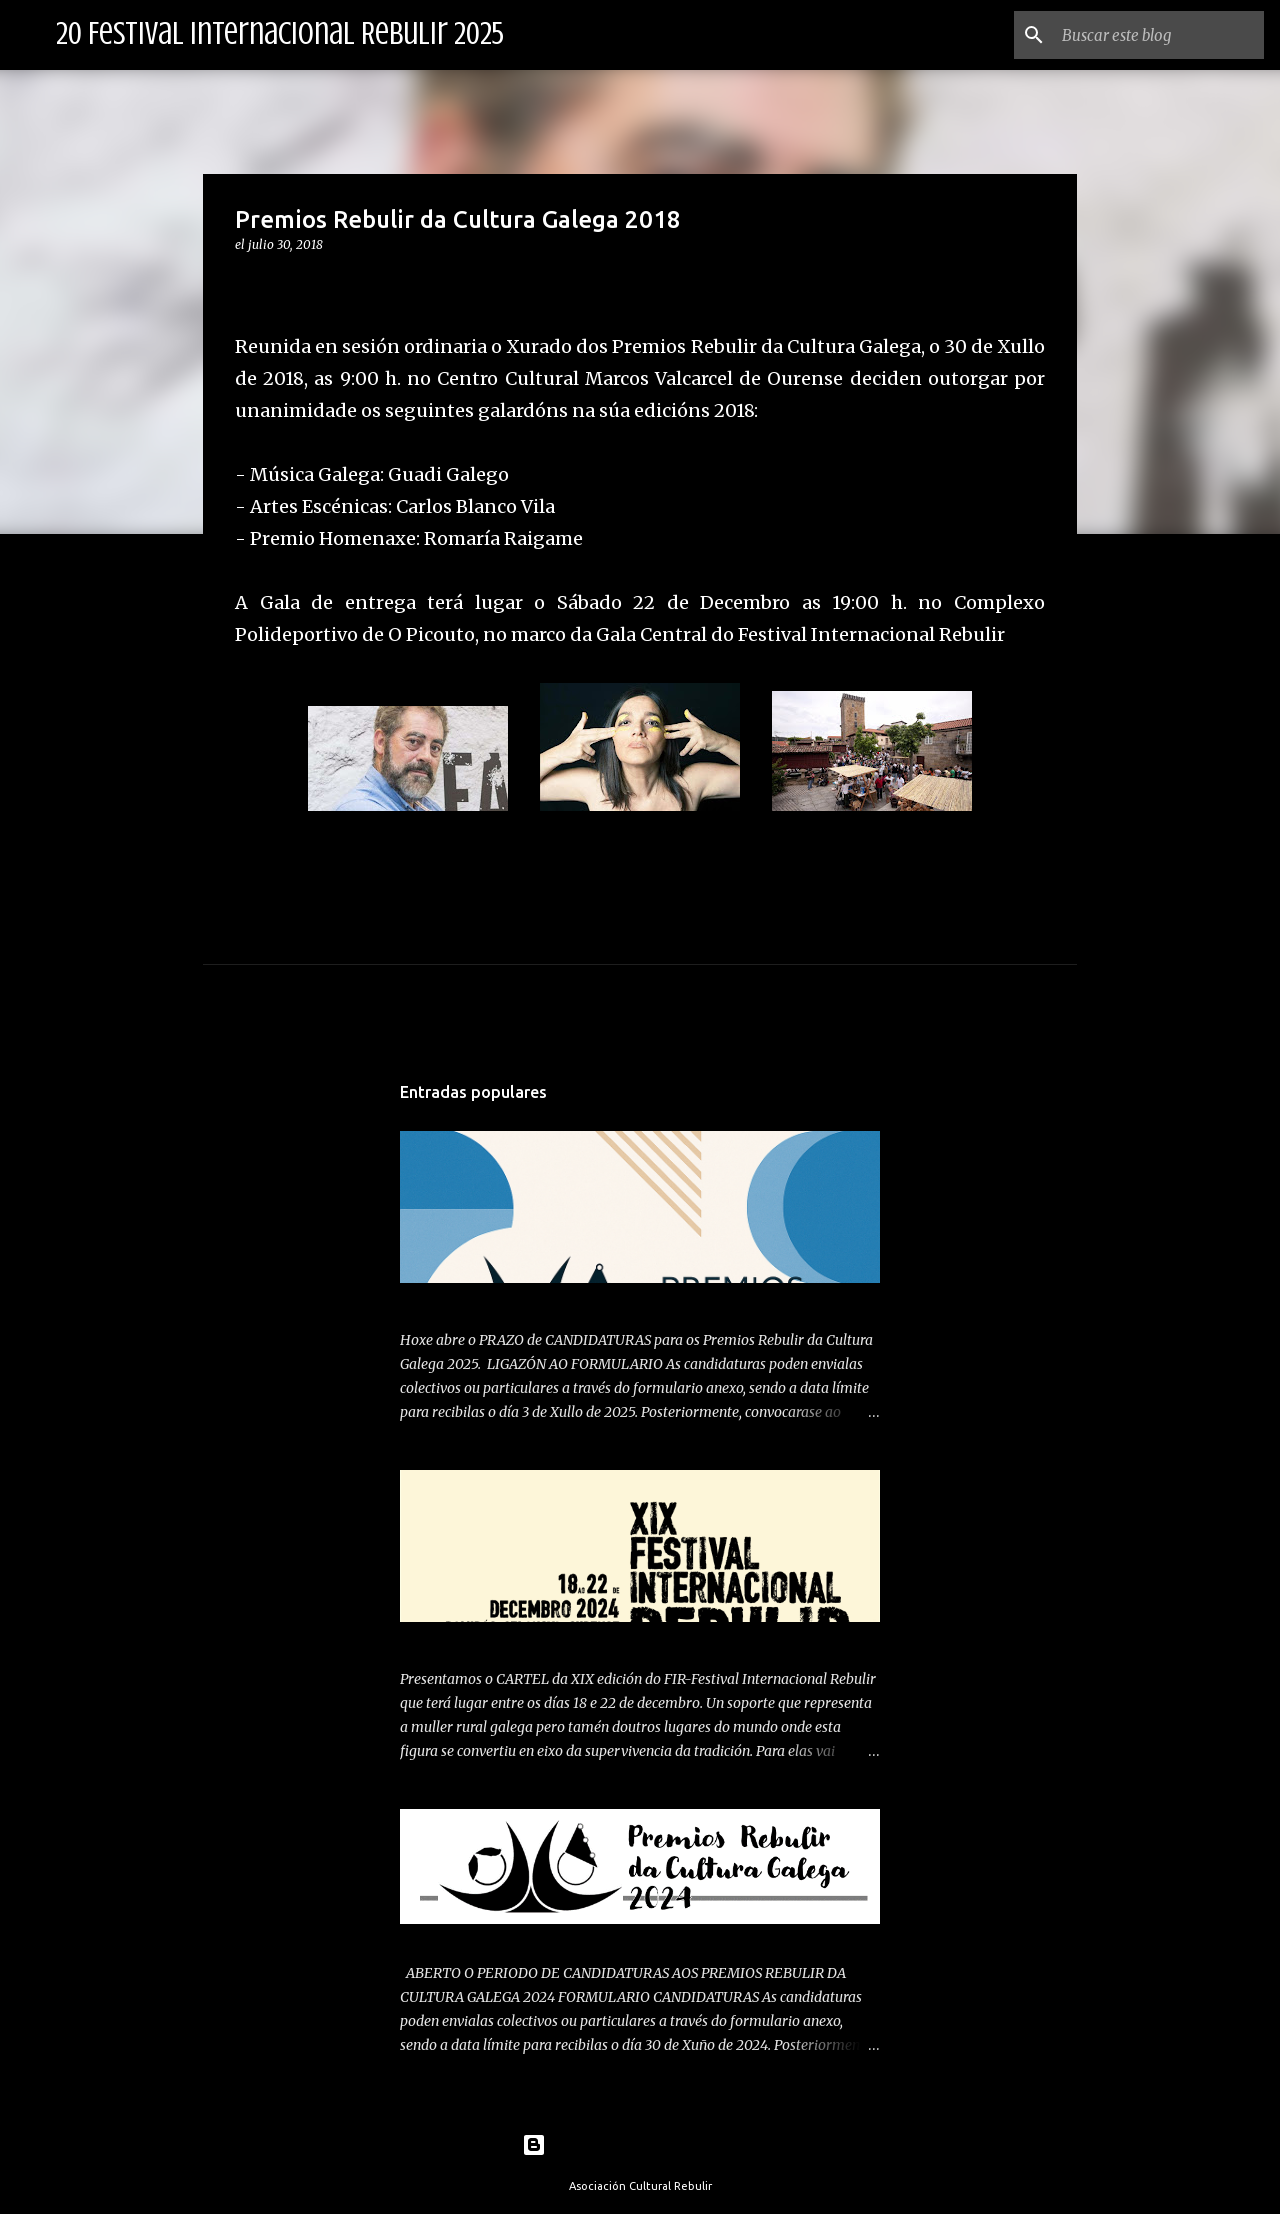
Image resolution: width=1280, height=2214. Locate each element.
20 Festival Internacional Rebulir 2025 (280, 34)
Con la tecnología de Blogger (640, 2145)
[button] (247, 285)
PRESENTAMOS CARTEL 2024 (497, 1639)
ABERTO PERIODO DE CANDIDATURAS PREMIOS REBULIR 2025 (607, 1300)
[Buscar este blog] (1159, 35)
